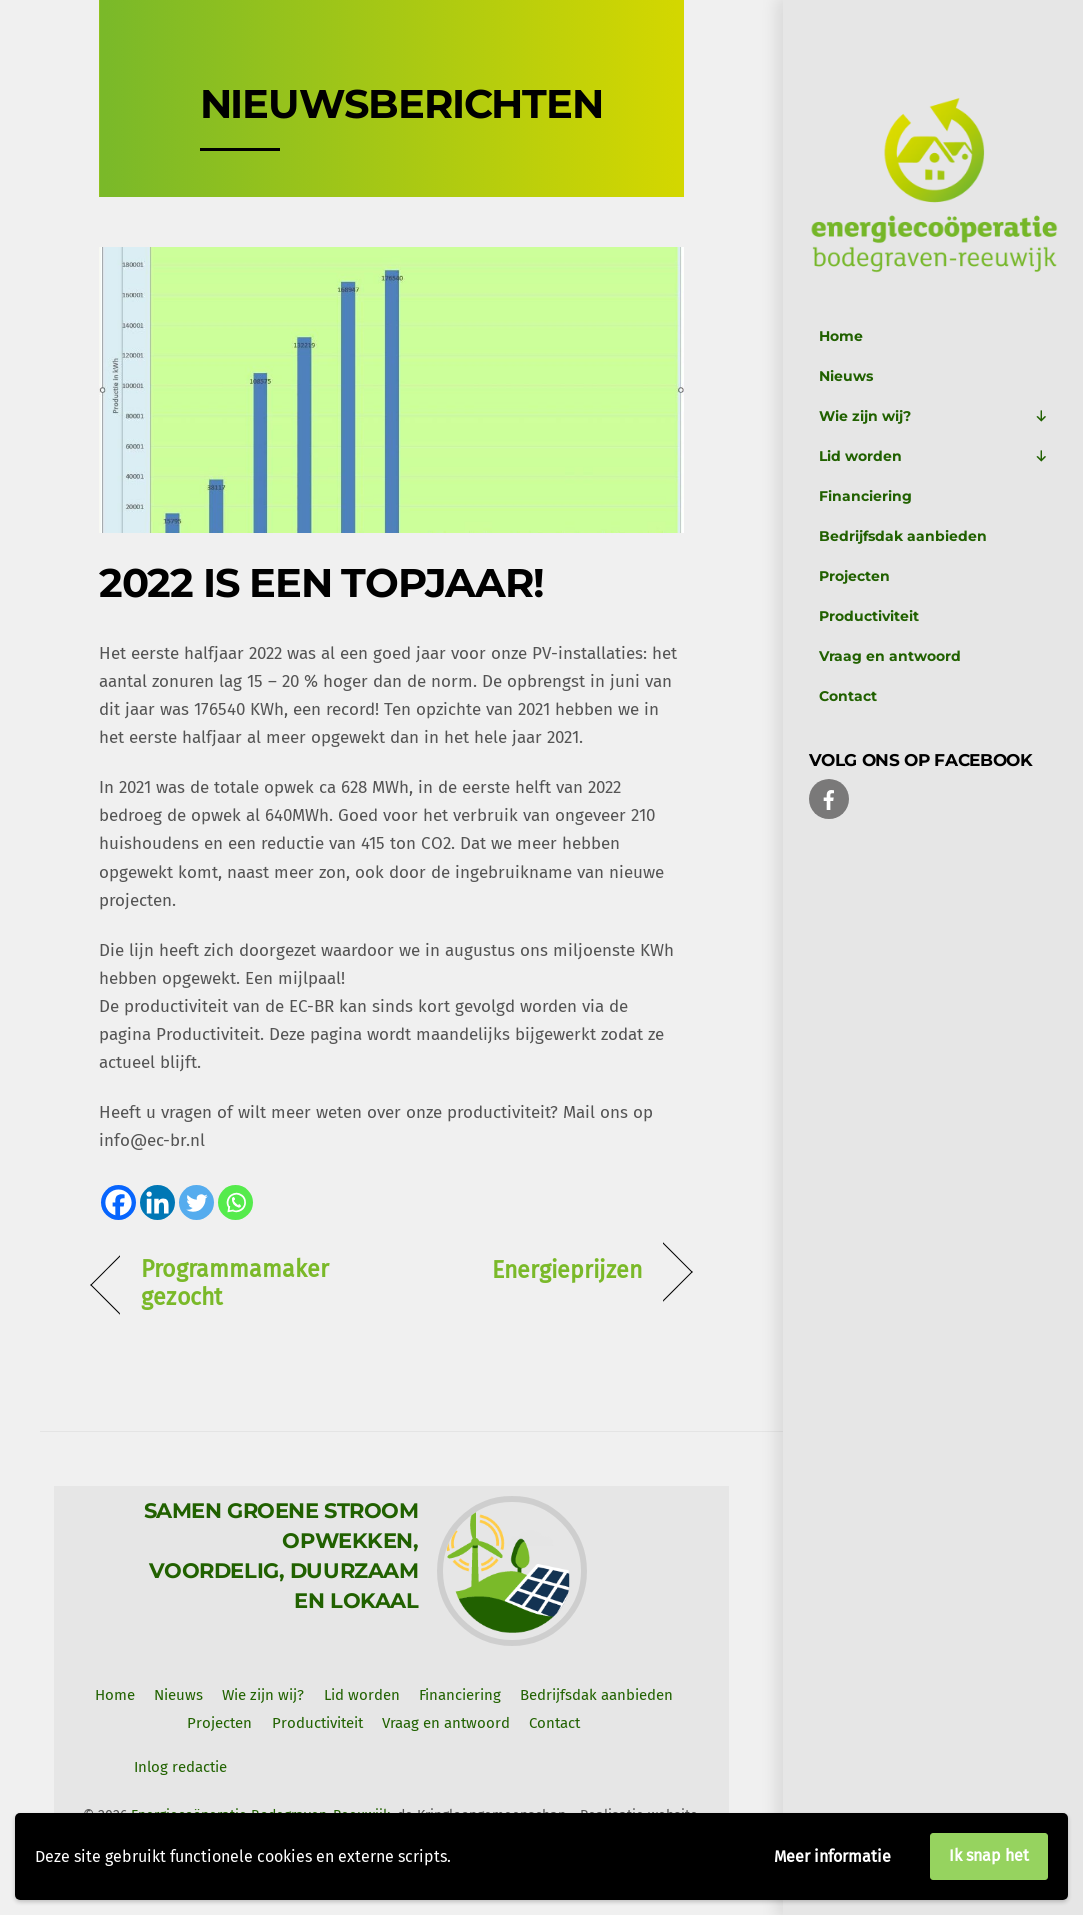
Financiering (865, 496)
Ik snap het (989, 1855)
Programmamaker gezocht (235, 1283)
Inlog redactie (180, 1767)
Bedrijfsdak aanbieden (903, 536)
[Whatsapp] (235, 1202)
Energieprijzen (567, 1270)
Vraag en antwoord (890, 656)
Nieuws (846, 376)
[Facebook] (118, 1202)
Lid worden (933, 456)
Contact (848, 696)
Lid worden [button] (362, 1695)
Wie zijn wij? (933, 416)
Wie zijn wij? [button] (263, 1695)
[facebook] (829, 797)
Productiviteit (869, 616)
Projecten (854, 576)
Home (841, 336)
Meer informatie (832, 1856)
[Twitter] (196, 1202)
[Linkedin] (157, 1202)
